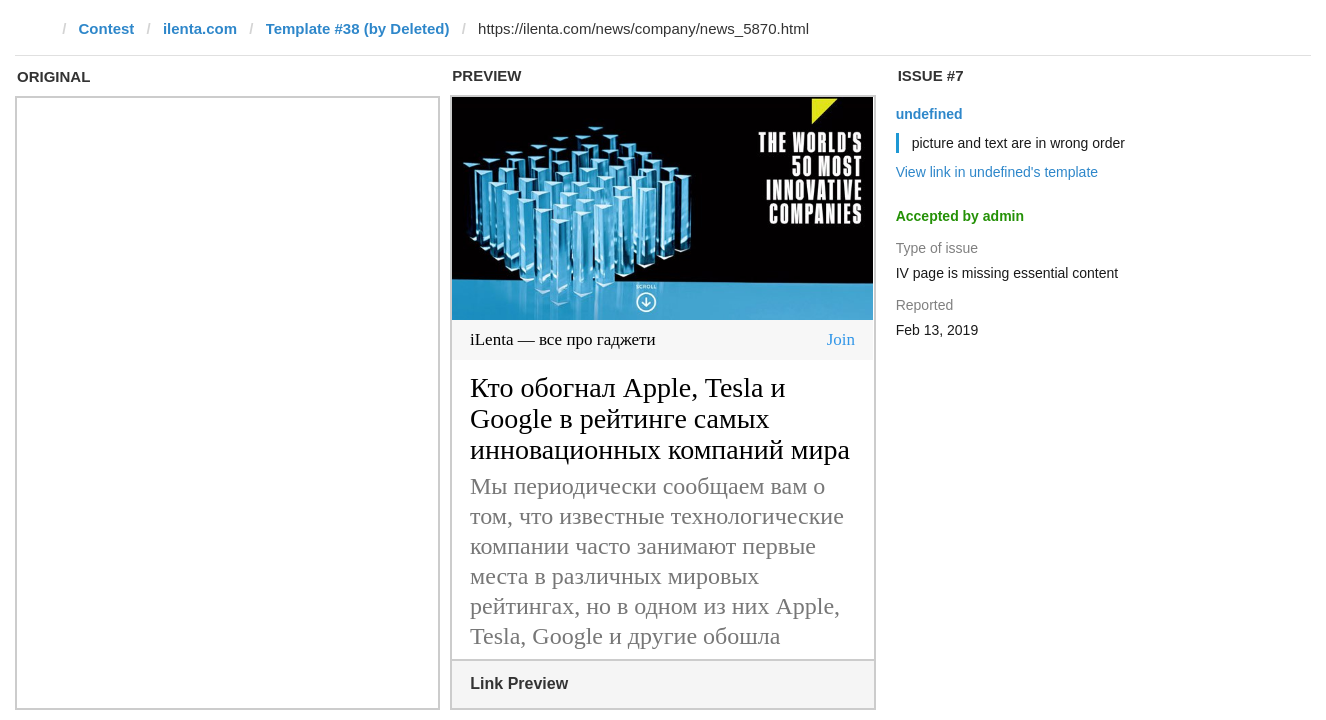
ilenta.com (200, 28)
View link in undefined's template (997, 172)
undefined (929, 114)
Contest (107, 28)
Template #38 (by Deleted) (358, 28)
